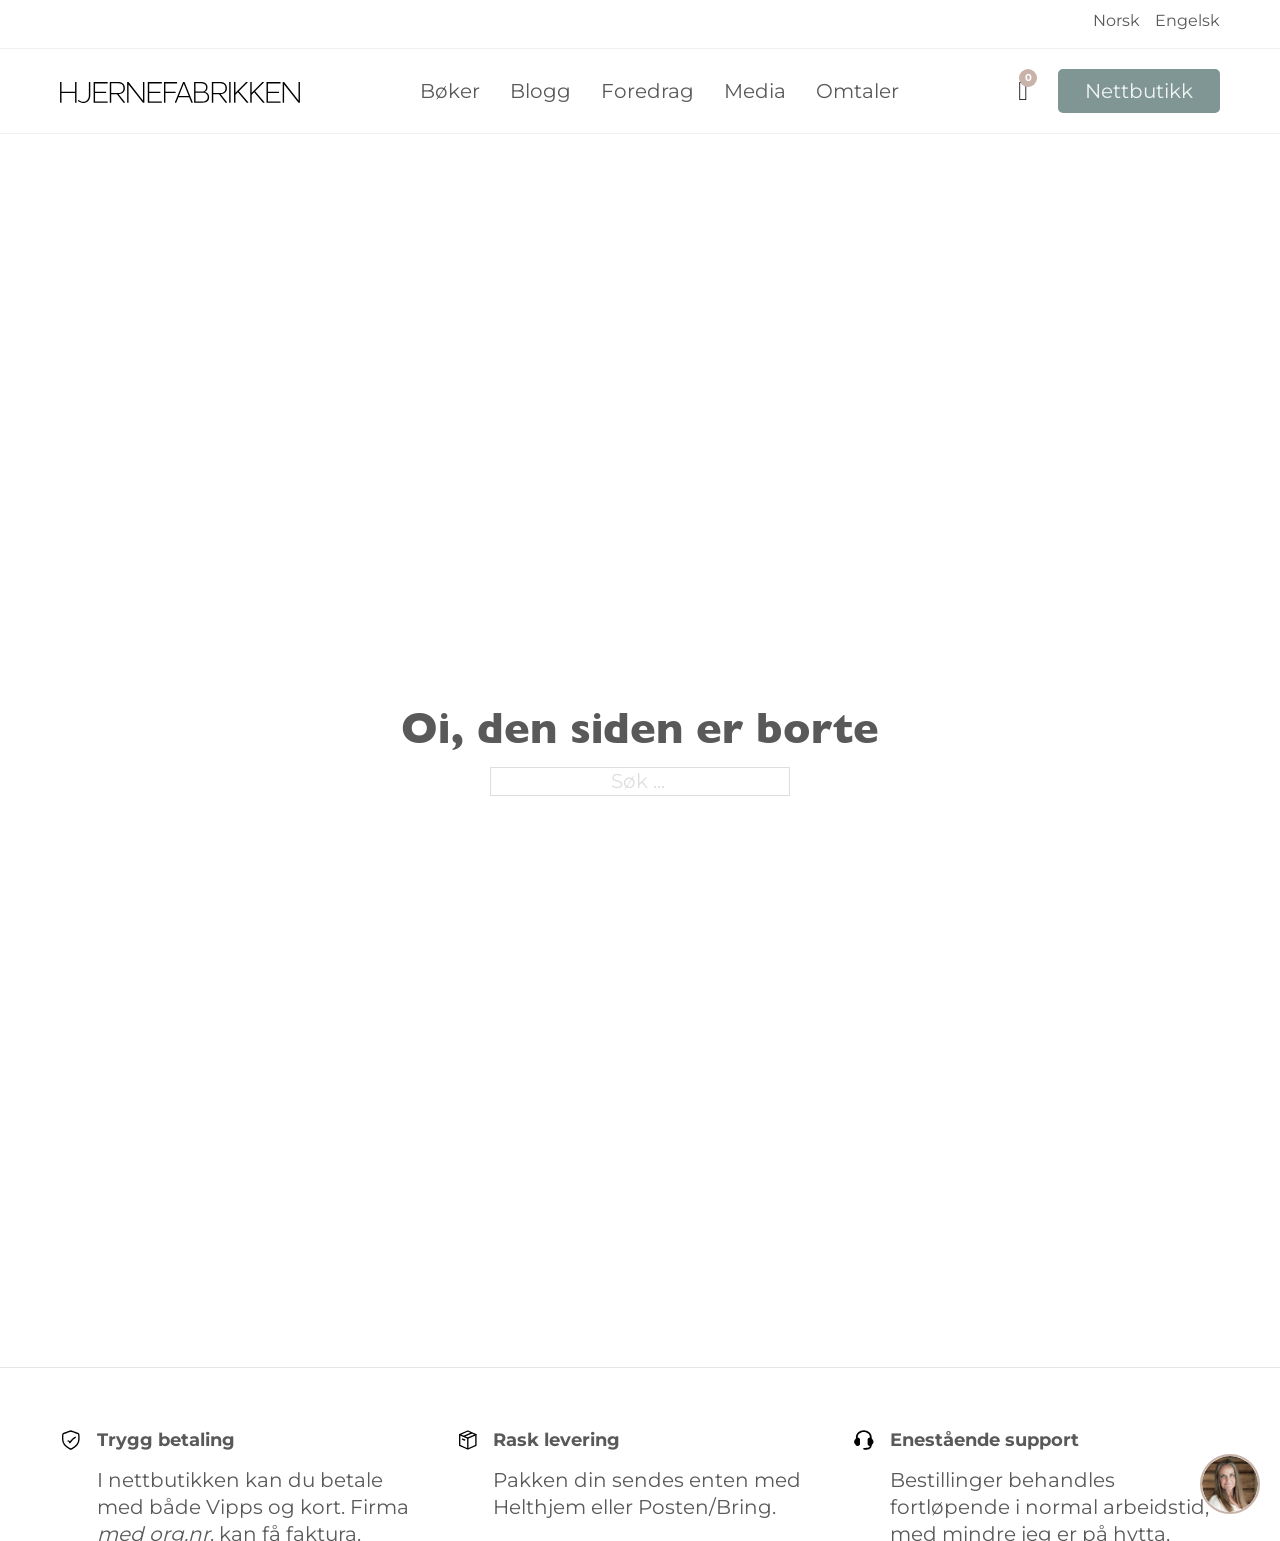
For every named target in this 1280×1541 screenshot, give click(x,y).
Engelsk (1187, 20)
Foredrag (647, 91)
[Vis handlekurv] (1023, 91)
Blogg (540, 91)
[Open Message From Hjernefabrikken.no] (1230, 1487)
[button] (1230, 1487)
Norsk (1116, 20)
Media (755, 91)
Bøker (450, 91)
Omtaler (857, 91)
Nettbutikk (1139, 91)
